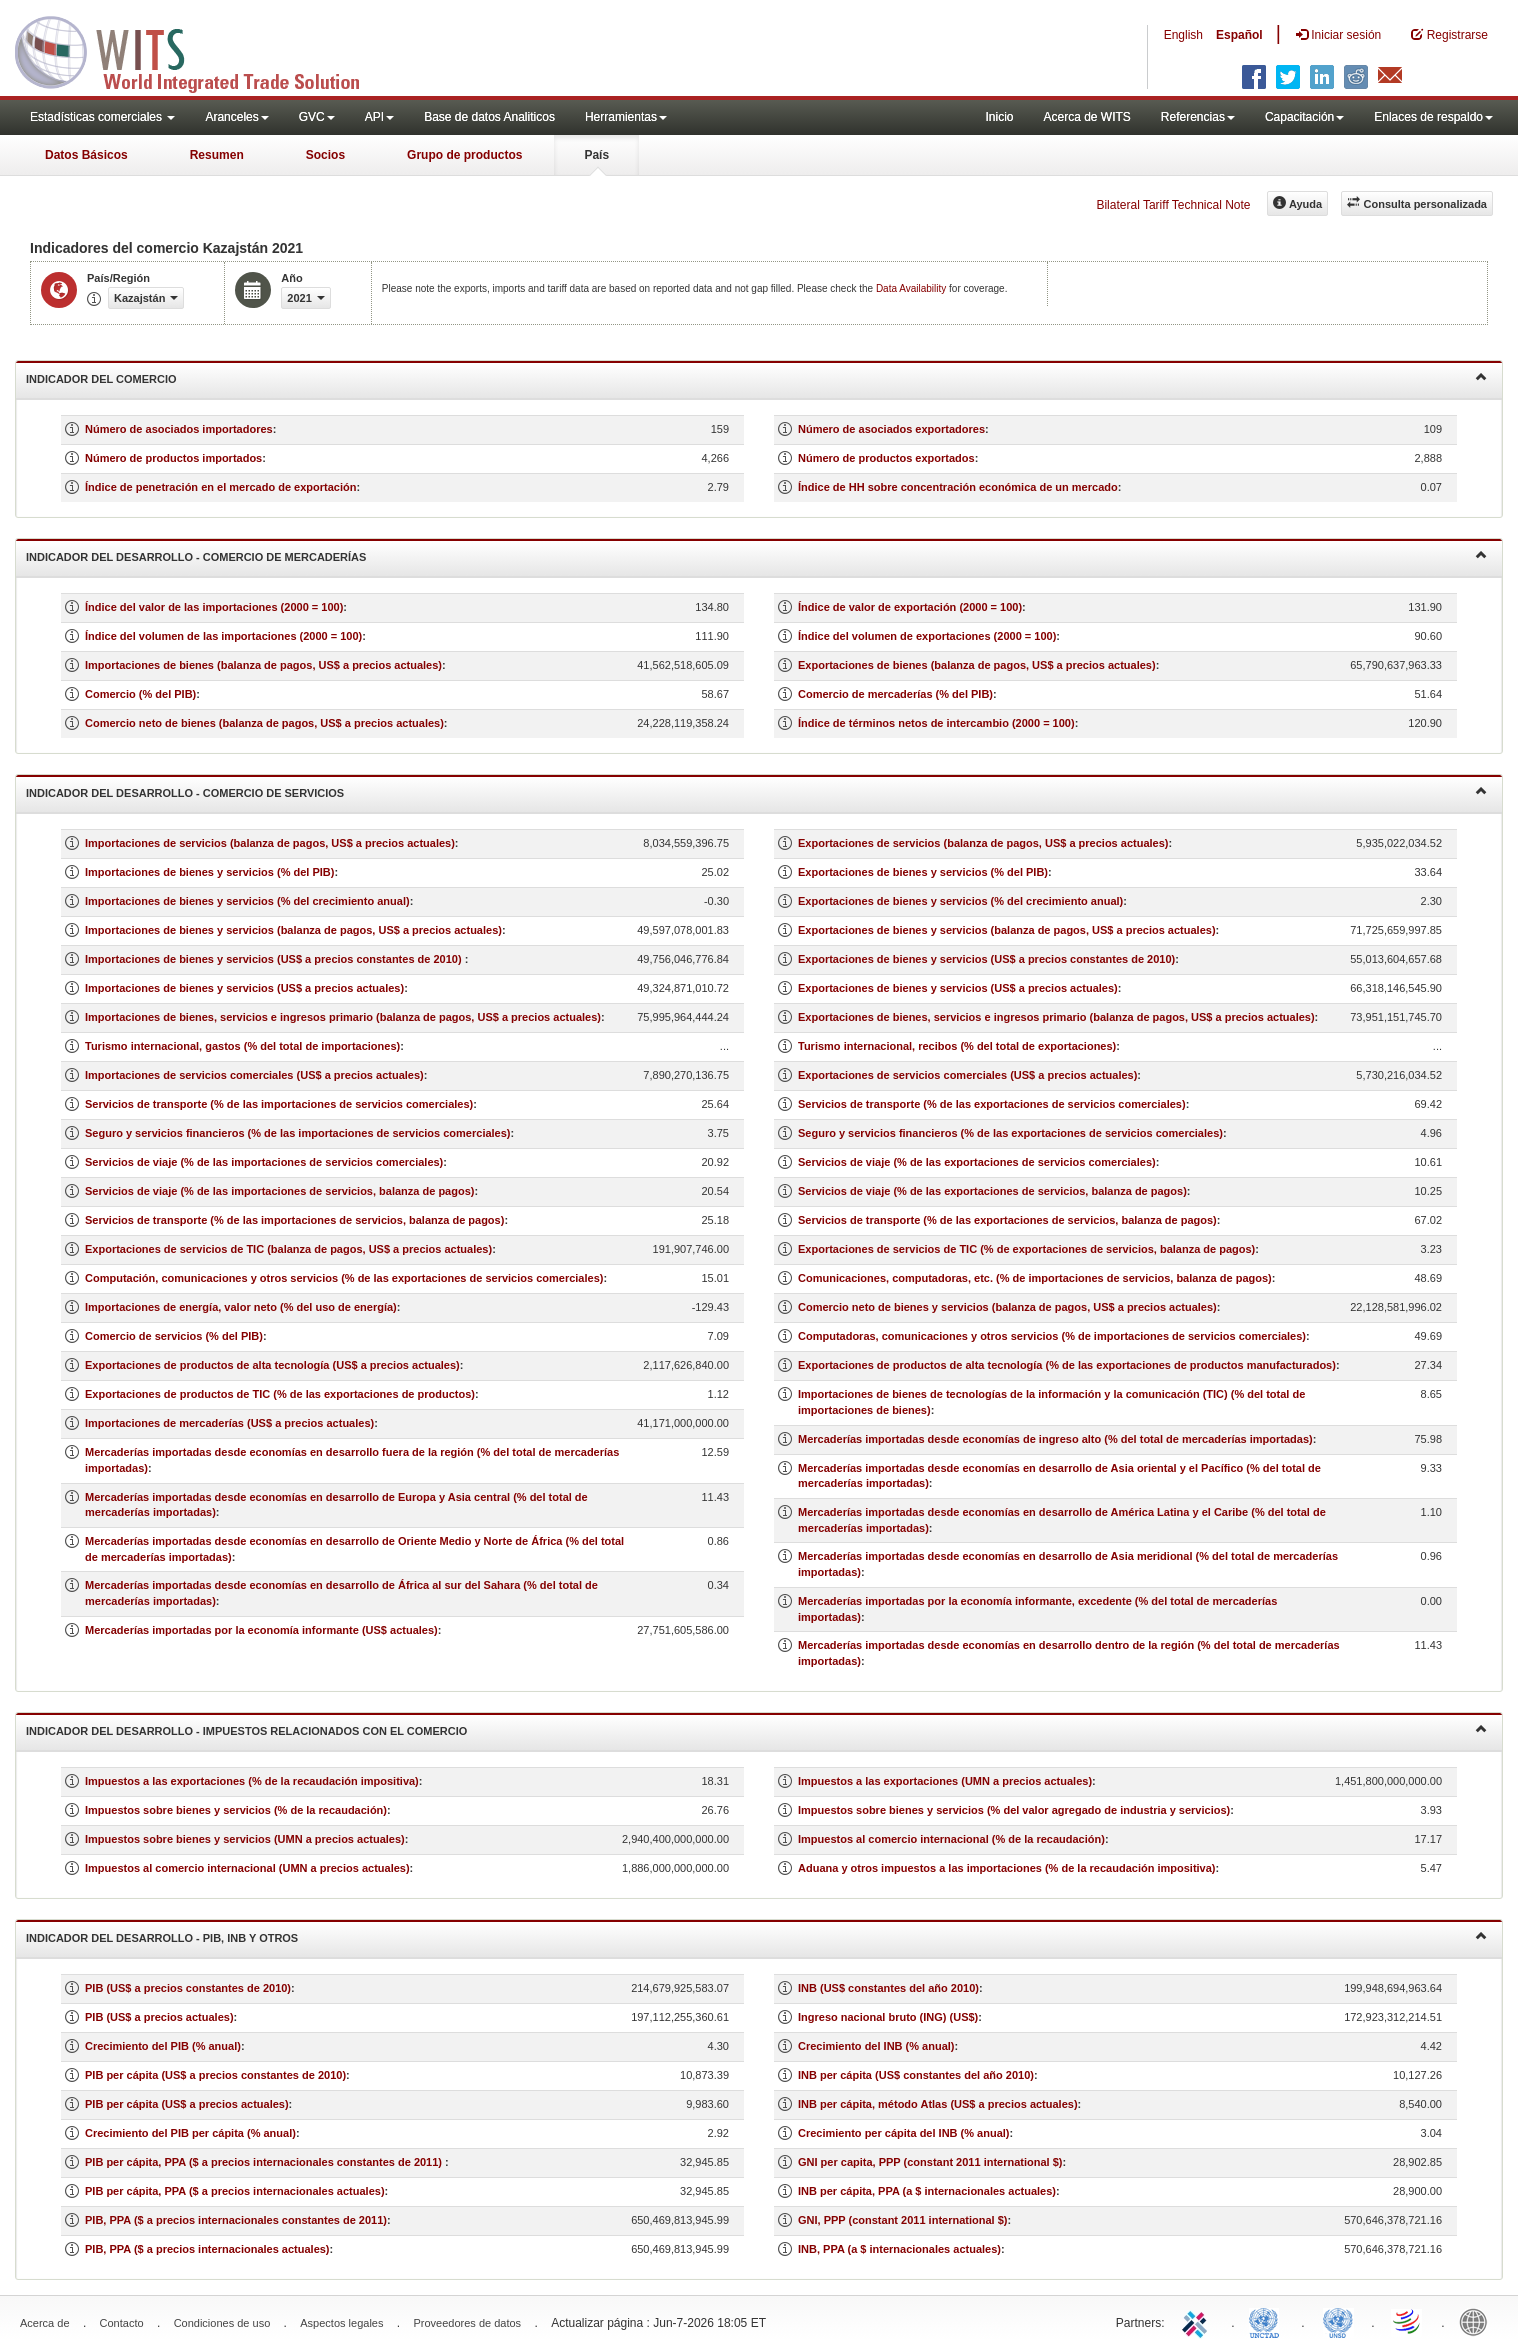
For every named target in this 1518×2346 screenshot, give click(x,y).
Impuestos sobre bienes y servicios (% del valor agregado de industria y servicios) (1014, 1810)
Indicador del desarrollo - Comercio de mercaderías (756, 555)
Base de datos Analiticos (489, 117)
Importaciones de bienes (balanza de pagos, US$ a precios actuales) (263, 665)
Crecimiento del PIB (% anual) (163, 2046)
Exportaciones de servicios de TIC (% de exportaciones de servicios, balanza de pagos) (1026, 1249)
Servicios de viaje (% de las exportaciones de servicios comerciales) (977, 1162)
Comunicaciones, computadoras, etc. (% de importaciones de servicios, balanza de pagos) (1035, 1278)
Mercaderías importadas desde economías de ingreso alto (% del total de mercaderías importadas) (1055, 1439)
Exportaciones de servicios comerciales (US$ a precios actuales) (967, 1075)
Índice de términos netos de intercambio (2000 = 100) (936, 723)
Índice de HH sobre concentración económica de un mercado (958, 487)
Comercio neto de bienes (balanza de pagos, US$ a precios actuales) (264, 723)
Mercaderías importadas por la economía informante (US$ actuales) (261, 1630)
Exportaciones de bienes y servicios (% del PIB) (923, 872)
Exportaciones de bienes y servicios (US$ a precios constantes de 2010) (986, 959)
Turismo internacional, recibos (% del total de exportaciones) (957, 1046)
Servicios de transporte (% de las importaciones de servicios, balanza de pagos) (294, 1220)
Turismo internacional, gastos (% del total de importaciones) (242, 1046)
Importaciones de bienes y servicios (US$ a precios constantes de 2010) (275, 959)
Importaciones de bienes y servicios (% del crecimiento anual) (247, 901)
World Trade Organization (1408, 2321)
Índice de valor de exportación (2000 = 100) (910, 607)
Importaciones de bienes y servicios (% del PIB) (209, 872)
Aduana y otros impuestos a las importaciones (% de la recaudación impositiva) (1007, 1868)
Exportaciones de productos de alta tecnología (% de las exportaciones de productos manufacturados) (1067, 1365)
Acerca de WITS (1086, 117)
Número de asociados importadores (179, 429)
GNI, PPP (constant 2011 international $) (902, 2220)
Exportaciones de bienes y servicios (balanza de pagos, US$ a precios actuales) (1007, 930)
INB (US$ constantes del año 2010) (888, 1988)
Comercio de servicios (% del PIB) (174, 1336)
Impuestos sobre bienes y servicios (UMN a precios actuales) (245, 1839)
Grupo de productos (464, 155)
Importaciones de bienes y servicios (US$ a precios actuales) (244, 988)
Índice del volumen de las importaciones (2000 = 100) (223, 636)
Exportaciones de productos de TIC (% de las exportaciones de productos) (280, 1394)
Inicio (999, 117)
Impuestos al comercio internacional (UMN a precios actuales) (247, 1868)
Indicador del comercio (756, 377)
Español (1239, 35)
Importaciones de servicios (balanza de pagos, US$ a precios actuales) (270, 843)
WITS (200, 50)
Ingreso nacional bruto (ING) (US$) (888, 2017)
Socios (325, 155)
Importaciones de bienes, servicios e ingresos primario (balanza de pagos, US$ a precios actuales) (343, 1017)
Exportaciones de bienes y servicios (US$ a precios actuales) (958, 988)
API (379, 117)
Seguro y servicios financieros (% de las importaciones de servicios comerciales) (298, 1133)
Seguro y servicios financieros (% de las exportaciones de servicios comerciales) (1010, 1133)
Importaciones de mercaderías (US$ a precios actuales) (229, 1423)
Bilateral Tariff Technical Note (1173, 205)
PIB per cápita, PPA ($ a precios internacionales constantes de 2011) (265, 2162)
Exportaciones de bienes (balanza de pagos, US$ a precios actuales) (977, 665)
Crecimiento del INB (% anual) (876, 2046)
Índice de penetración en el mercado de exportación (220, 487)
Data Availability (912, 288)
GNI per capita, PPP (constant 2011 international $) (930, 2162)
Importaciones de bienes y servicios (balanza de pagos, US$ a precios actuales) (293, 930)
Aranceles (236, 117)
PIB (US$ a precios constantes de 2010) (188, 1988)
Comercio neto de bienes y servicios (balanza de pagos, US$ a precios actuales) (1007, 1307)
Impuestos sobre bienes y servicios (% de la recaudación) (236, 1810)
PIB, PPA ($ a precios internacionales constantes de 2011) (236, 2220)
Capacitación (1304, 117)
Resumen (217, 155)
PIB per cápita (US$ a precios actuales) (187, 2104)
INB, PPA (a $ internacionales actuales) (899, 2249)
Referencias (1198, 117)
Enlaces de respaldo (1433, 117)
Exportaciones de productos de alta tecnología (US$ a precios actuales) (272, 1365)
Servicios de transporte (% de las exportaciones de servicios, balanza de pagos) (1007, 1220)
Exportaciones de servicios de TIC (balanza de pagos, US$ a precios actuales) (288, 1249)
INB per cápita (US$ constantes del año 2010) (916, 2075)
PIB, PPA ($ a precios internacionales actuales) (207, 2249)
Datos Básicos (86, 155)
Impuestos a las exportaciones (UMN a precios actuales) (945, 1781)
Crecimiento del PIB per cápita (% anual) (190, 2133)
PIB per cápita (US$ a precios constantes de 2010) (215, 2075)
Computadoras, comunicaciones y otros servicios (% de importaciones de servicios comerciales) (1052, 1336)
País (596, 155)
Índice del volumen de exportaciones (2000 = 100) (927, 636)
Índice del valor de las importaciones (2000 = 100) (214, 607)
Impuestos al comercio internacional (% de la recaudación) (951, 1839)
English (1183, 35)
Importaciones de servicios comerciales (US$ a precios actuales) (254, 1075)
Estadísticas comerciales (102, 117)
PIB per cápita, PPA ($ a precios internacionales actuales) (235, 2191)
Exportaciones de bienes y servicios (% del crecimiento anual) (960, 901)
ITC (1198, 2321)
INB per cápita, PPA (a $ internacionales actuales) (927, 2191)
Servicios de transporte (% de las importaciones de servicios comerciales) (279, 1104)
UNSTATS (1338, 2321)
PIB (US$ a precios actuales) (159, 2017)
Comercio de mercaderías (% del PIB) (895, 694)
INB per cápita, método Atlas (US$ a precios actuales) (938, 2104)
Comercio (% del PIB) (140, 694)
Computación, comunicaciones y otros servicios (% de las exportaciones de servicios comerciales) (344, 1278)
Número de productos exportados (886, 458)
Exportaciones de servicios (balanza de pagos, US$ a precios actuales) (983, 843)
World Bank (1478, 2321)
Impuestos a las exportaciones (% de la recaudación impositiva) (252, 1781)
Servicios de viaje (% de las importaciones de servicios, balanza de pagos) (279, 1191)
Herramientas (626, 117)
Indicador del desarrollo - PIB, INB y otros (756, 1936)
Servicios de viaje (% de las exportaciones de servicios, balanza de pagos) (992, 1191)
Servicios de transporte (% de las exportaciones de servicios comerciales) (992, 1104)
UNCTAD (1268, 2321)
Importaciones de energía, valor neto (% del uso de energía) (241, 1307)
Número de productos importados (173, 458)
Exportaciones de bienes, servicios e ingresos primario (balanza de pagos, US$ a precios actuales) (1056, 1017)
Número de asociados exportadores (891, 429)
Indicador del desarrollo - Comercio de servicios (756, 791)
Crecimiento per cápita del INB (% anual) (904, 2133)
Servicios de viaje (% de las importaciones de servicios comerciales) (264, 1162)
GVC (317, 117)
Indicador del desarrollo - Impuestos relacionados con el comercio (756, 1729)
